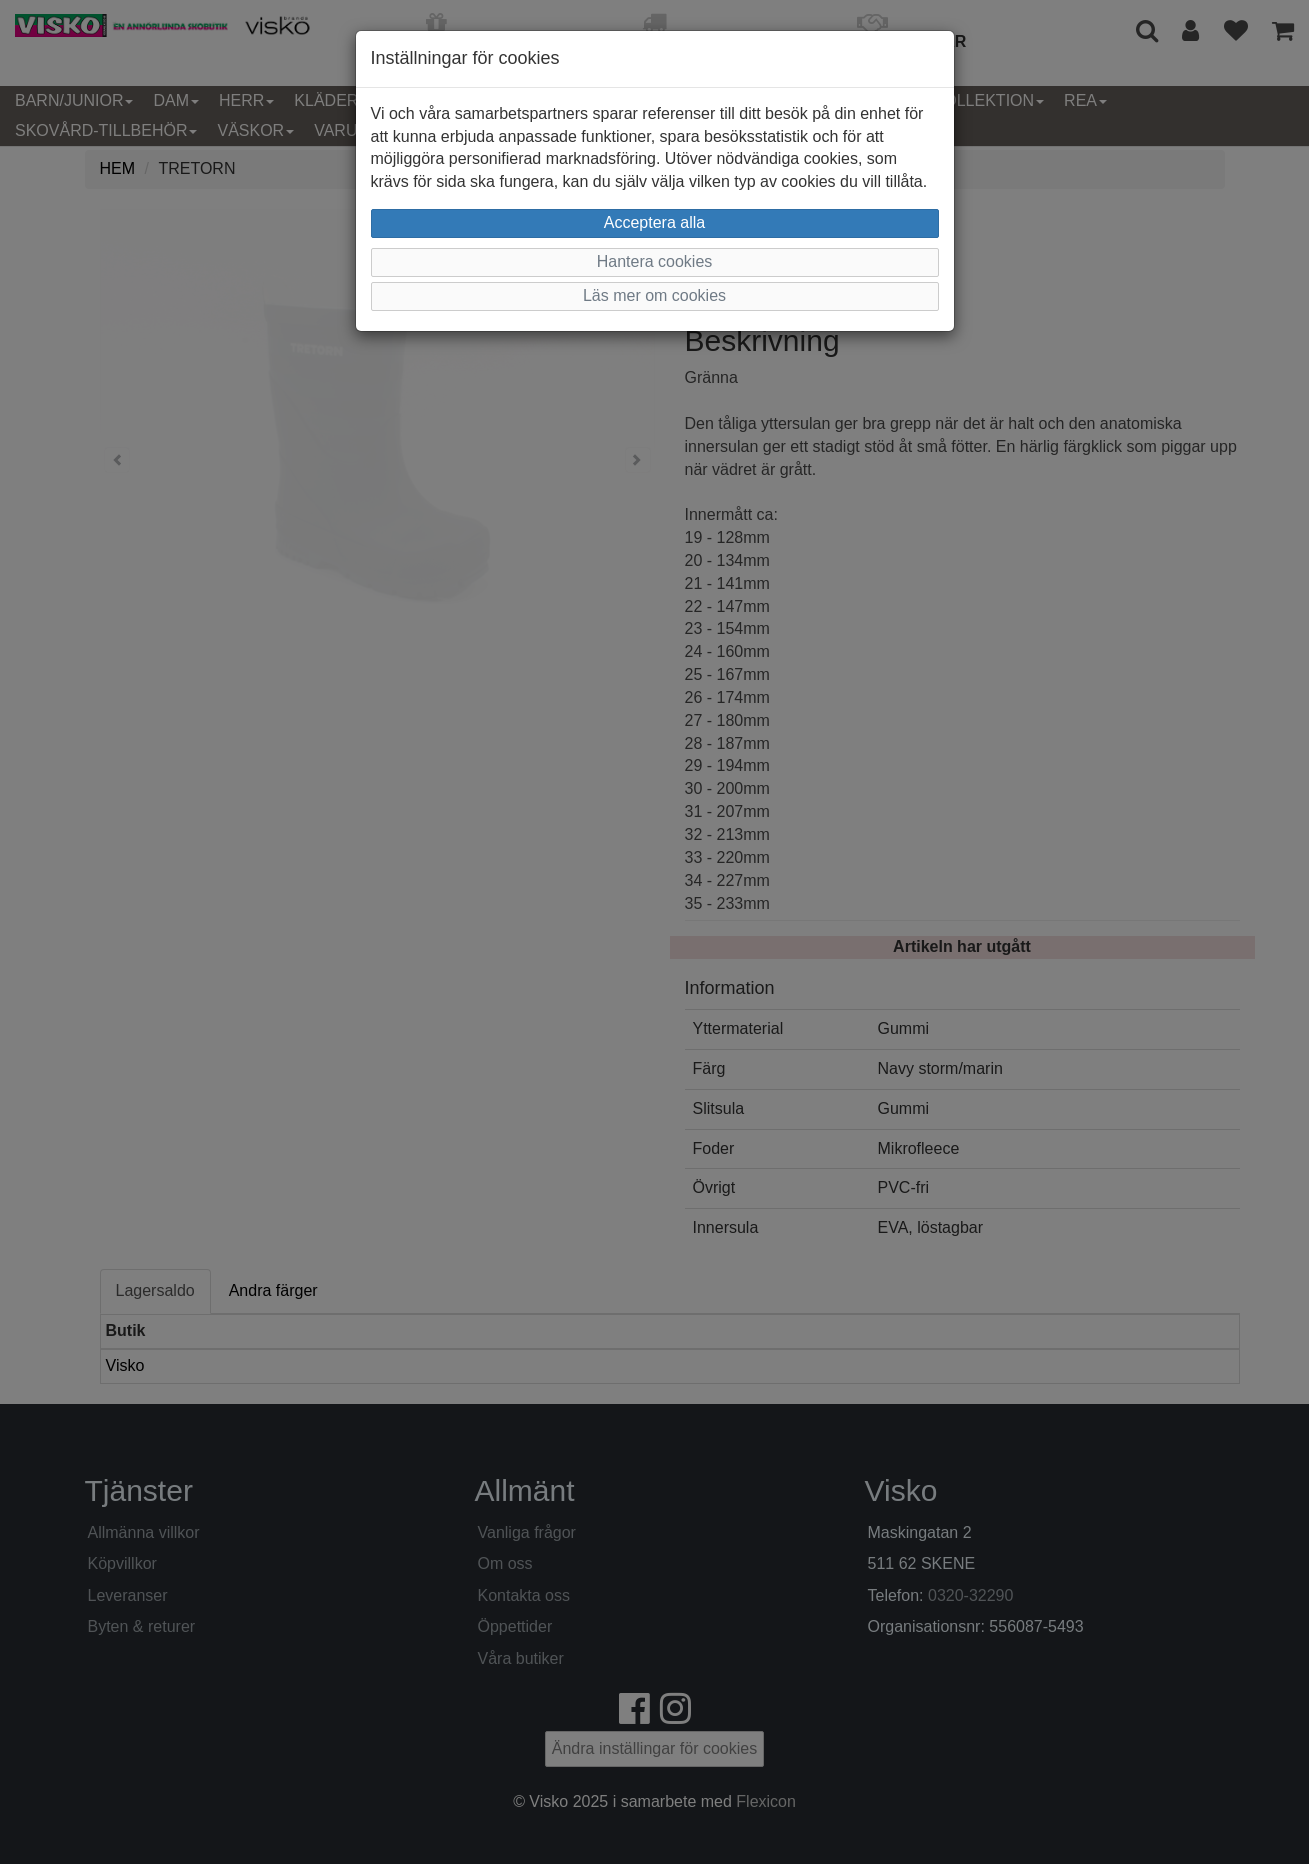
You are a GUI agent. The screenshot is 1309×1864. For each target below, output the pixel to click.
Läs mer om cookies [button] (654, 295)
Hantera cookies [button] (655, 261)
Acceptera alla (654, 222)
